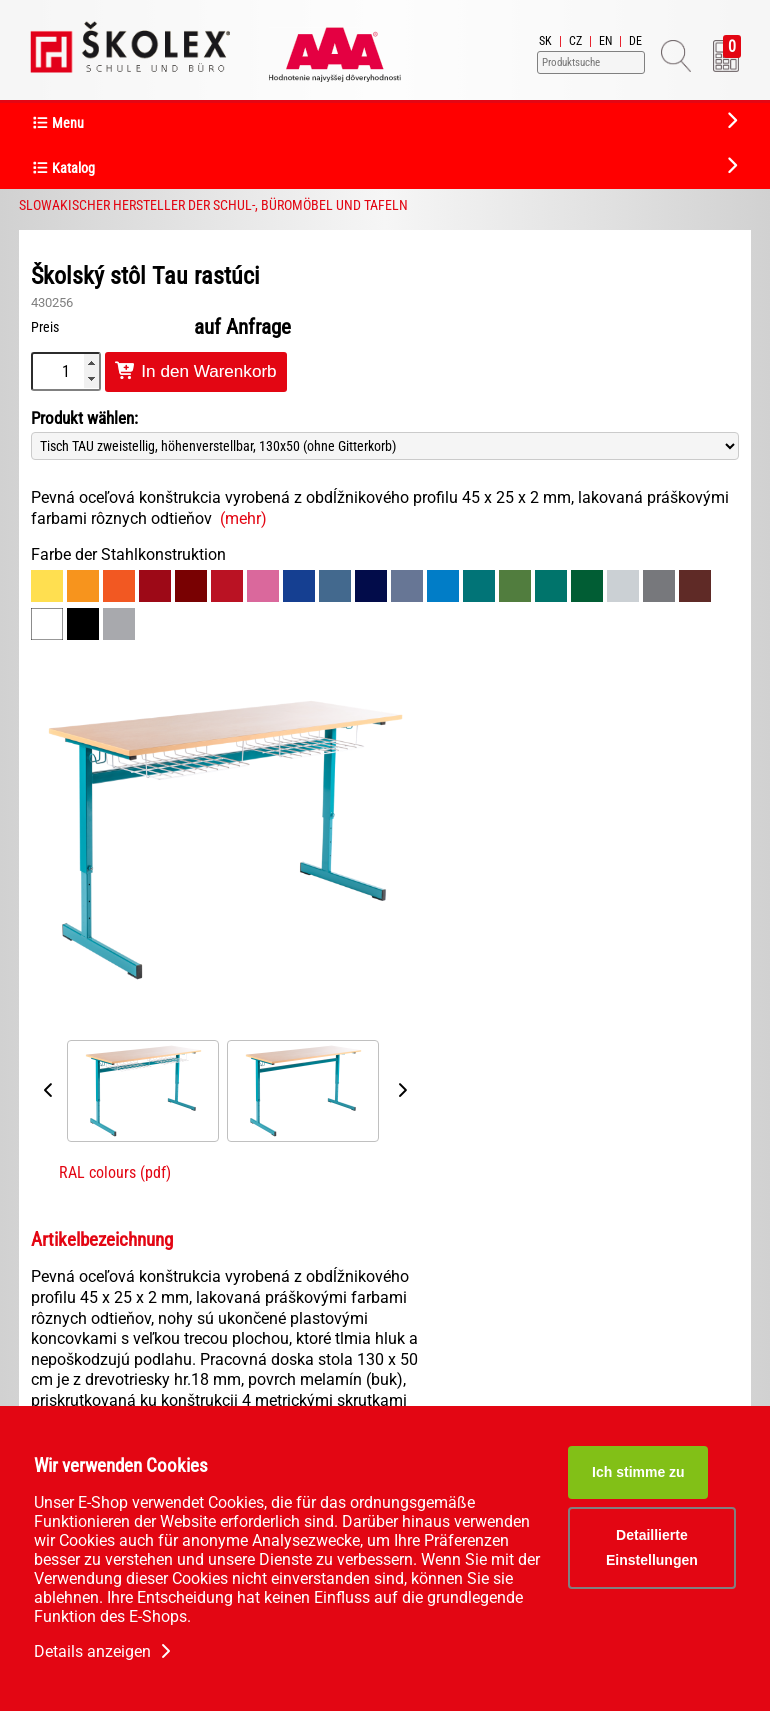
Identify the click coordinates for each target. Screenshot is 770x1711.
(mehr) (243, 518)
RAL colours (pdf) (115, 1172)
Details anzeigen (104, 1651)
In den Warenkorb (195, 371)
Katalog (63, 168)
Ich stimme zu (638, 1472)
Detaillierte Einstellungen (652, 1547)
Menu (57, 123)
